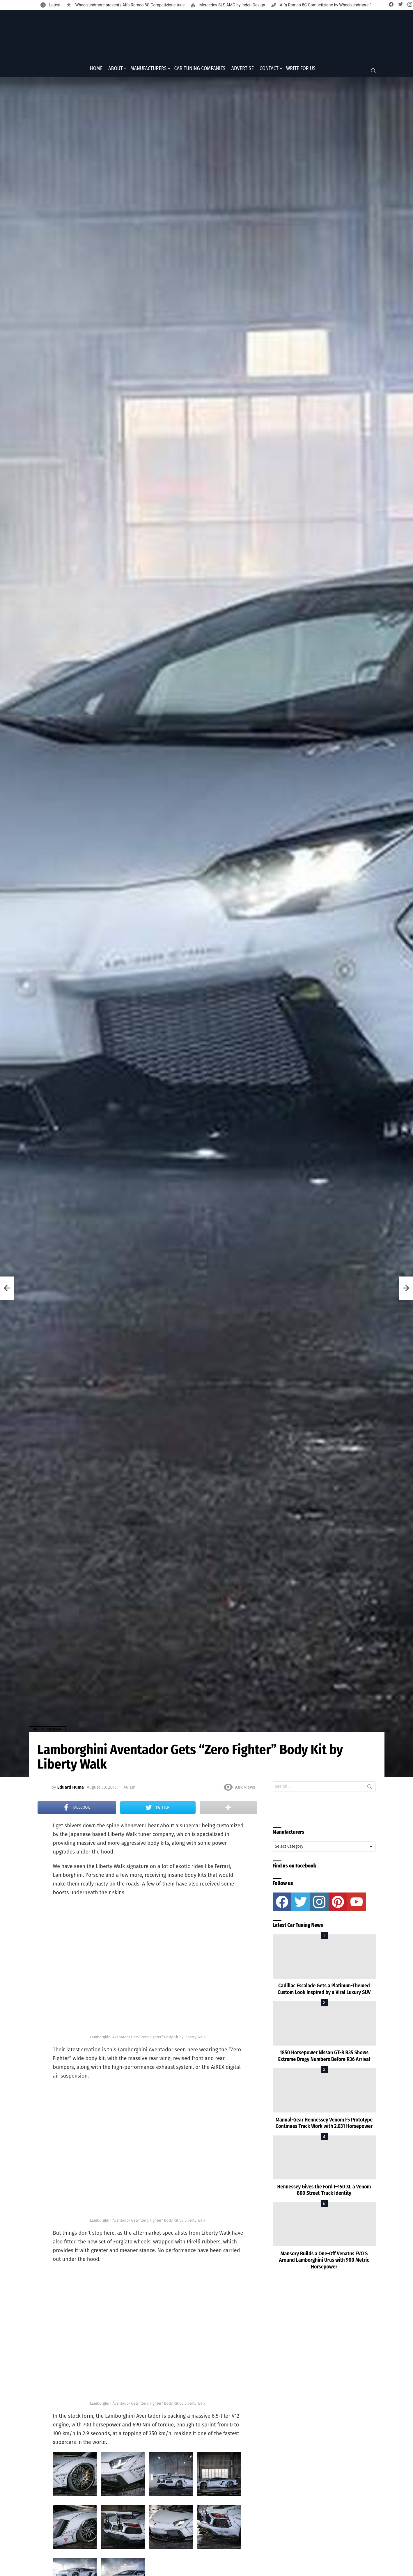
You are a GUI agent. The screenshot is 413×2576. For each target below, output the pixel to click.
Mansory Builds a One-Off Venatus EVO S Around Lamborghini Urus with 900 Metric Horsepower (324, 2262)
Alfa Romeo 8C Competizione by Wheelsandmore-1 (325, 5)
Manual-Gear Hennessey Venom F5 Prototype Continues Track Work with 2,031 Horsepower (324, 2124)
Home (96, 70)
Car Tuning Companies (199, 70)
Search (369, 1789)
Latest (54, 5)
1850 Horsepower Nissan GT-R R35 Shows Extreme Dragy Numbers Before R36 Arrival (324, 2057)
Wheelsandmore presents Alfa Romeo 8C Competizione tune (129, 5)
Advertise (242, 70)
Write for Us (300, 70)
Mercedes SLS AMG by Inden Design (231, 5)
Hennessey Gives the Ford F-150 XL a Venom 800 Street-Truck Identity (324, 2191)
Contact (269, 70)
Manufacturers (148, 70)
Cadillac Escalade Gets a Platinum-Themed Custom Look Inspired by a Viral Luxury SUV (324, 1991)
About (115, 70)
